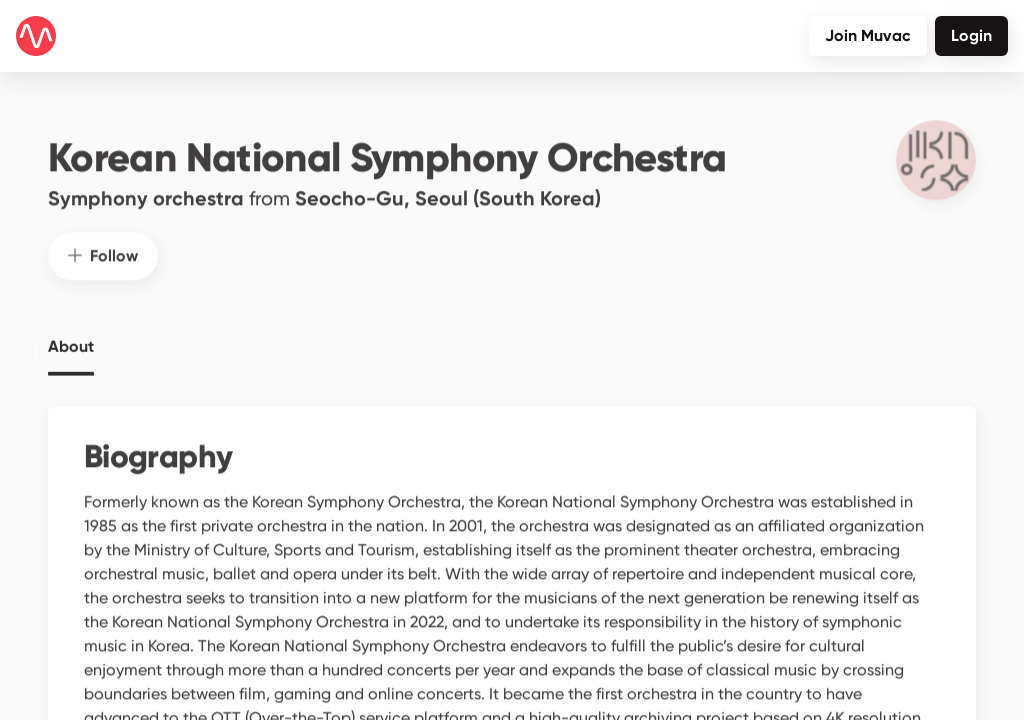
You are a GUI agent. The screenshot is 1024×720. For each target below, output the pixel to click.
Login (971, 35)
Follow (103, 244)
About (71, 336)
